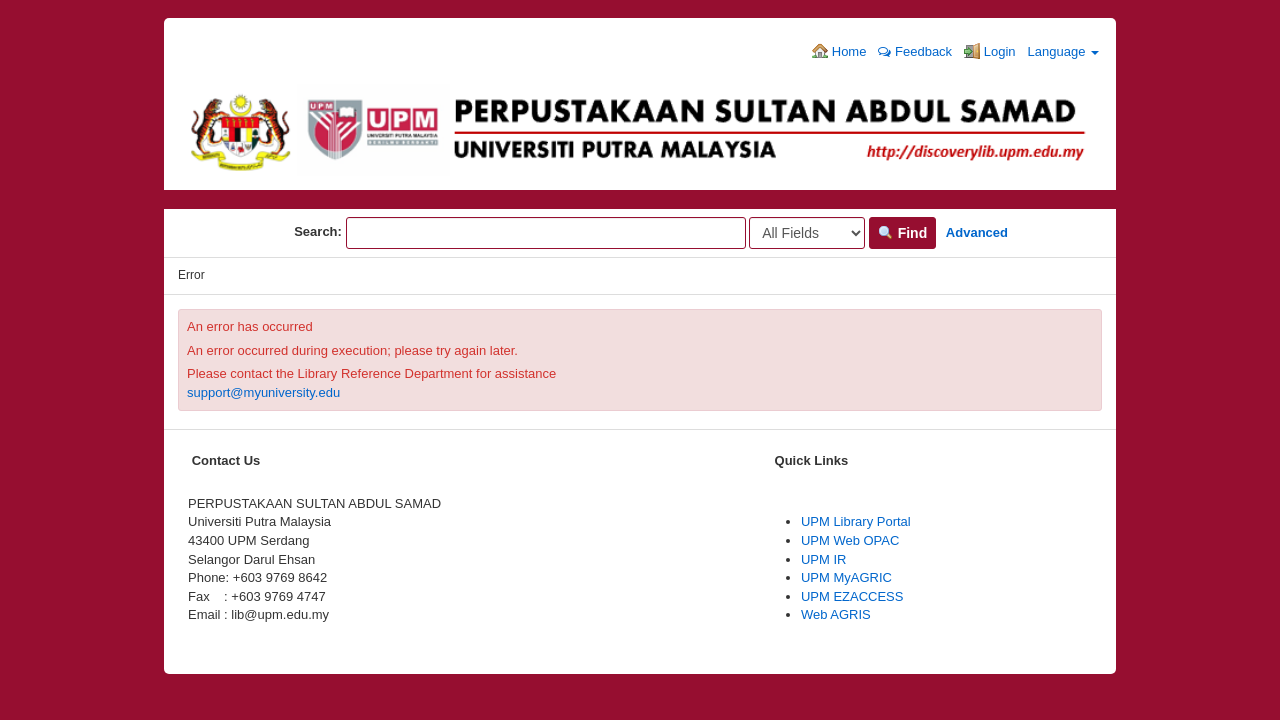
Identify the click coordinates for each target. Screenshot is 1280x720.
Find (902, 233)
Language (1063, 51)
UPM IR (824, 559)
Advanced (977, 232)
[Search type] (807, 233)
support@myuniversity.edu (263, 392)
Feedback (915, 51)
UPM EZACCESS (852, 596)
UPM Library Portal (856, 521)
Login (989, 51)
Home (839, 51)
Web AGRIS (836, 614)
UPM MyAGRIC (846, 577)
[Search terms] (546, 233)
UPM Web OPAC (850, 540)
